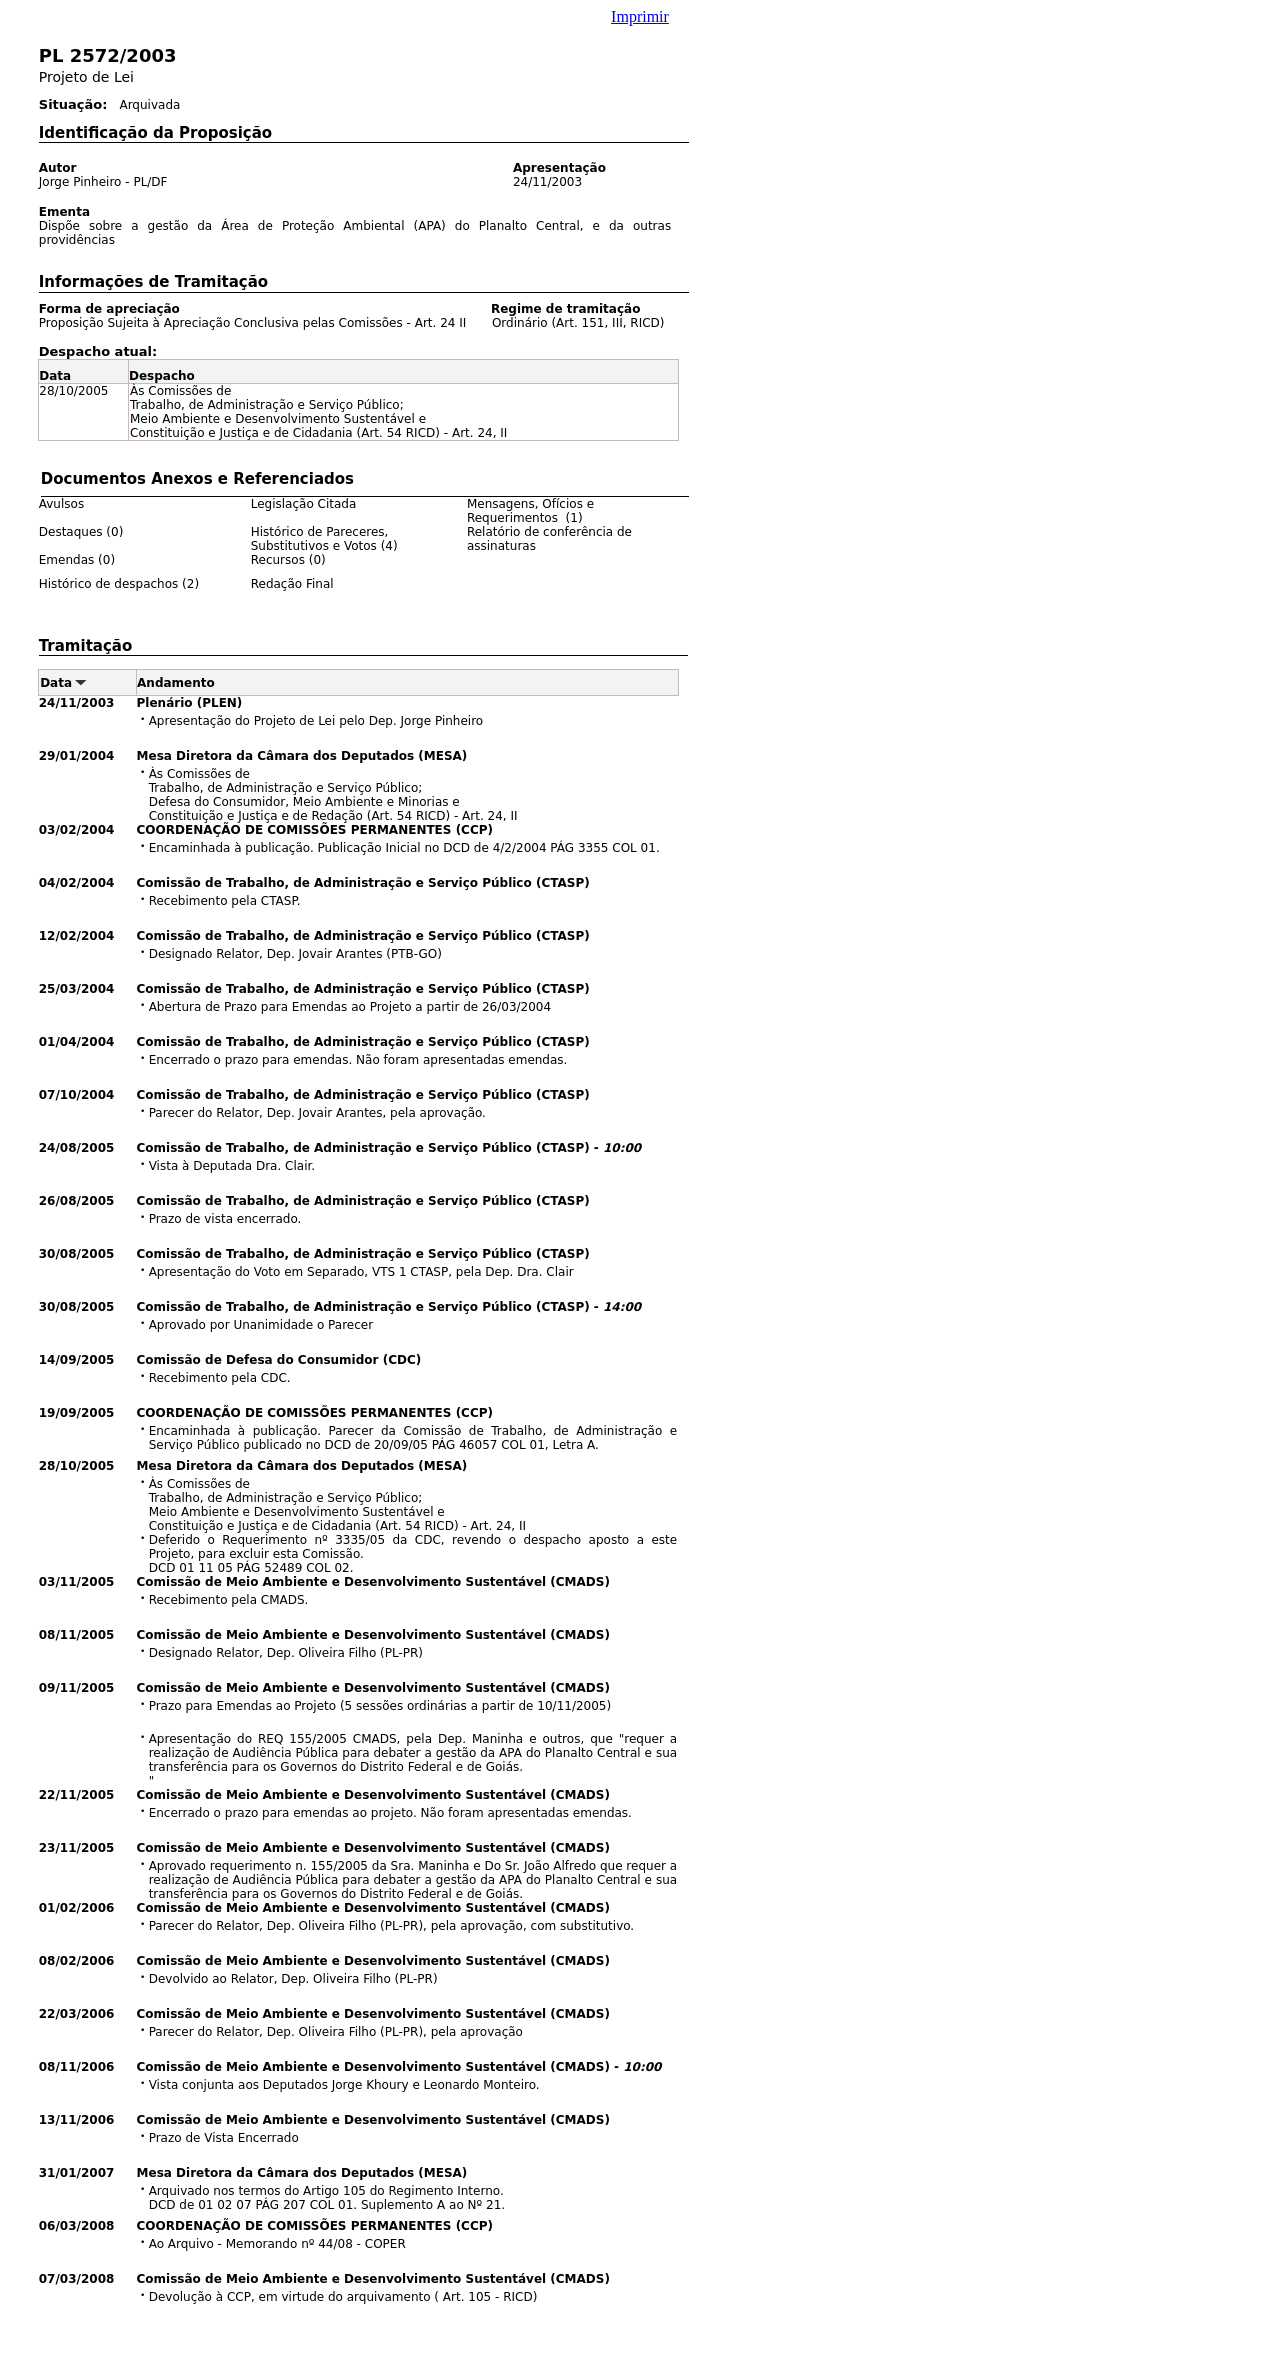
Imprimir (640, 16)
